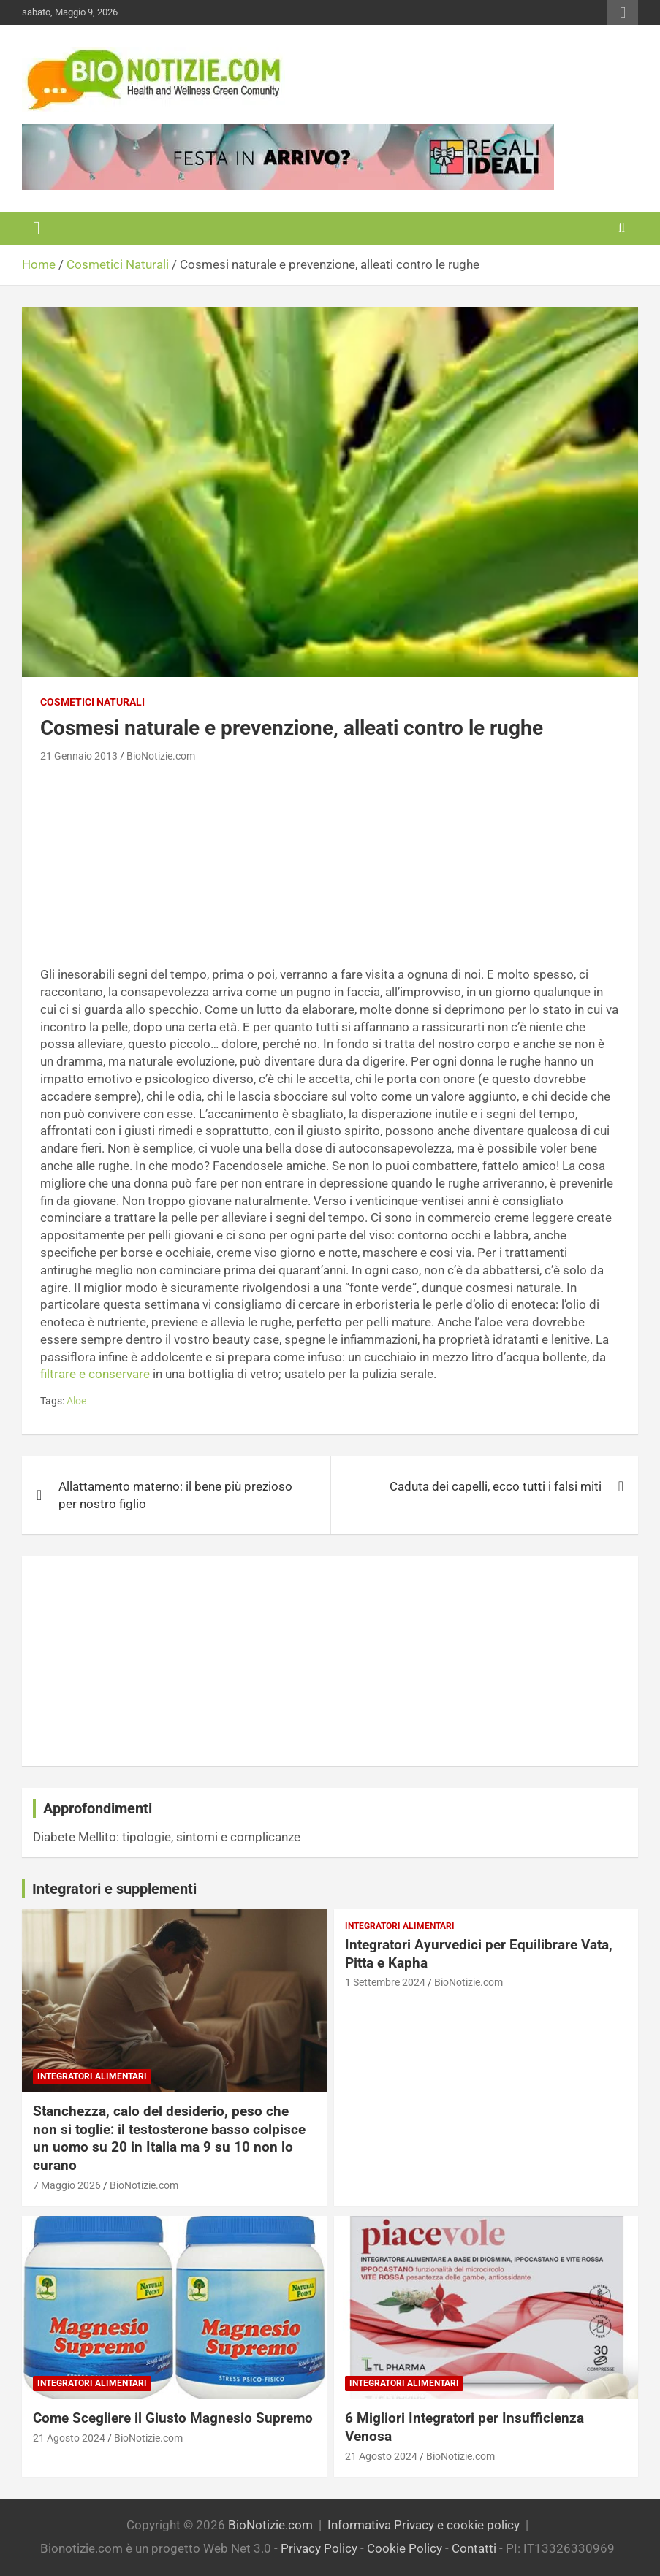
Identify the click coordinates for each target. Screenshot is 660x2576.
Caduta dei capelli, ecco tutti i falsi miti (496, 1486)
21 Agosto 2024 (69, 2438)
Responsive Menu (622, 12)
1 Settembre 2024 (385, 1982)
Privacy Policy (319, 2548)
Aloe (76, 1401)
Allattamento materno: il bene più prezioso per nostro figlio (175, 1495)
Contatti (474, 2548)
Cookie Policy (404, 2548)
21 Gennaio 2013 (79, 756)
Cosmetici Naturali (92, 702)
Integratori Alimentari (92, 2076)
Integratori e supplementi (114, 1888)
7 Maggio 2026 (67, 2185)
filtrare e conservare (95, 1374)
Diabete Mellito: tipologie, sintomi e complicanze (166, 1837)
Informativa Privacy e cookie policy (423, 2525)
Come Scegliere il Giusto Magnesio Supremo (173, 2417)
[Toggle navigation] (36, 228)
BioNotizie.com (160, 756)
